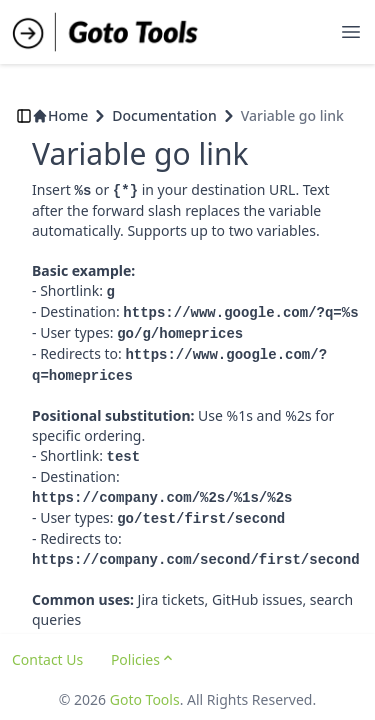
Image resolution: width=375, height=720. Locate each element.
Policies (143, 659)
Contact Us (47, 659)
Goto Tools (145, 699)
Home (60, 115)
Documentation (164, 115)
